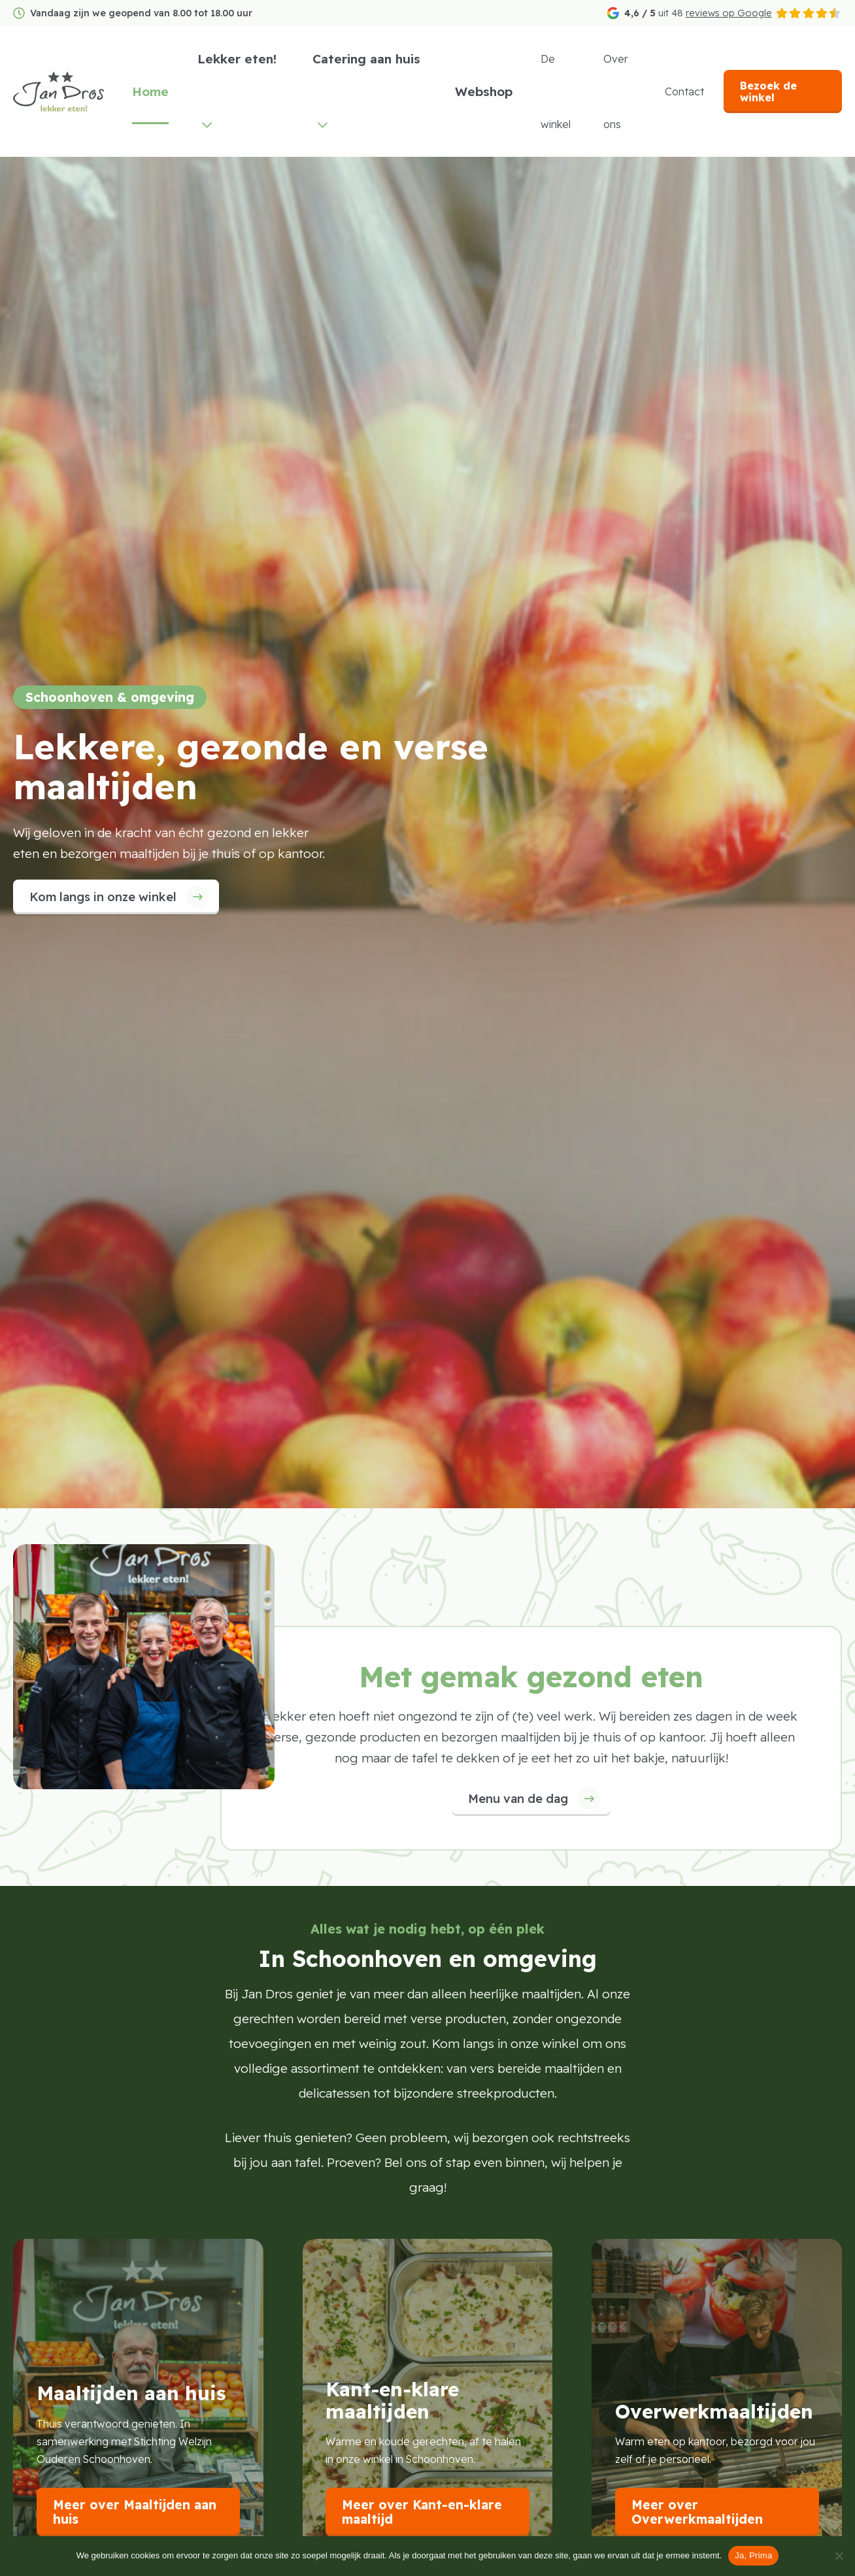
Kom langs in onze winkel (102, 896)
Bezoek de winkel (772, 91)
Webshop (490, 91)
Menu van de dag (518, 1798)
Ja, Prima (753, 2555)
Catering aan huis (377, 59)
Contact (688, 91)
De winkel (562, 91)
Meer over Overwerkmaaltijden (697, 2512)
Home (164, 91)
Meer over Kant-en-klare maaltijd (422, 2512)
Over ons (621, 91)
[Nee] (838, 2555)
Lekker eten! (250, 59)
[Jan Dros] (65, 91)
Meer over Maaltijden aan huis (134, 2512)
